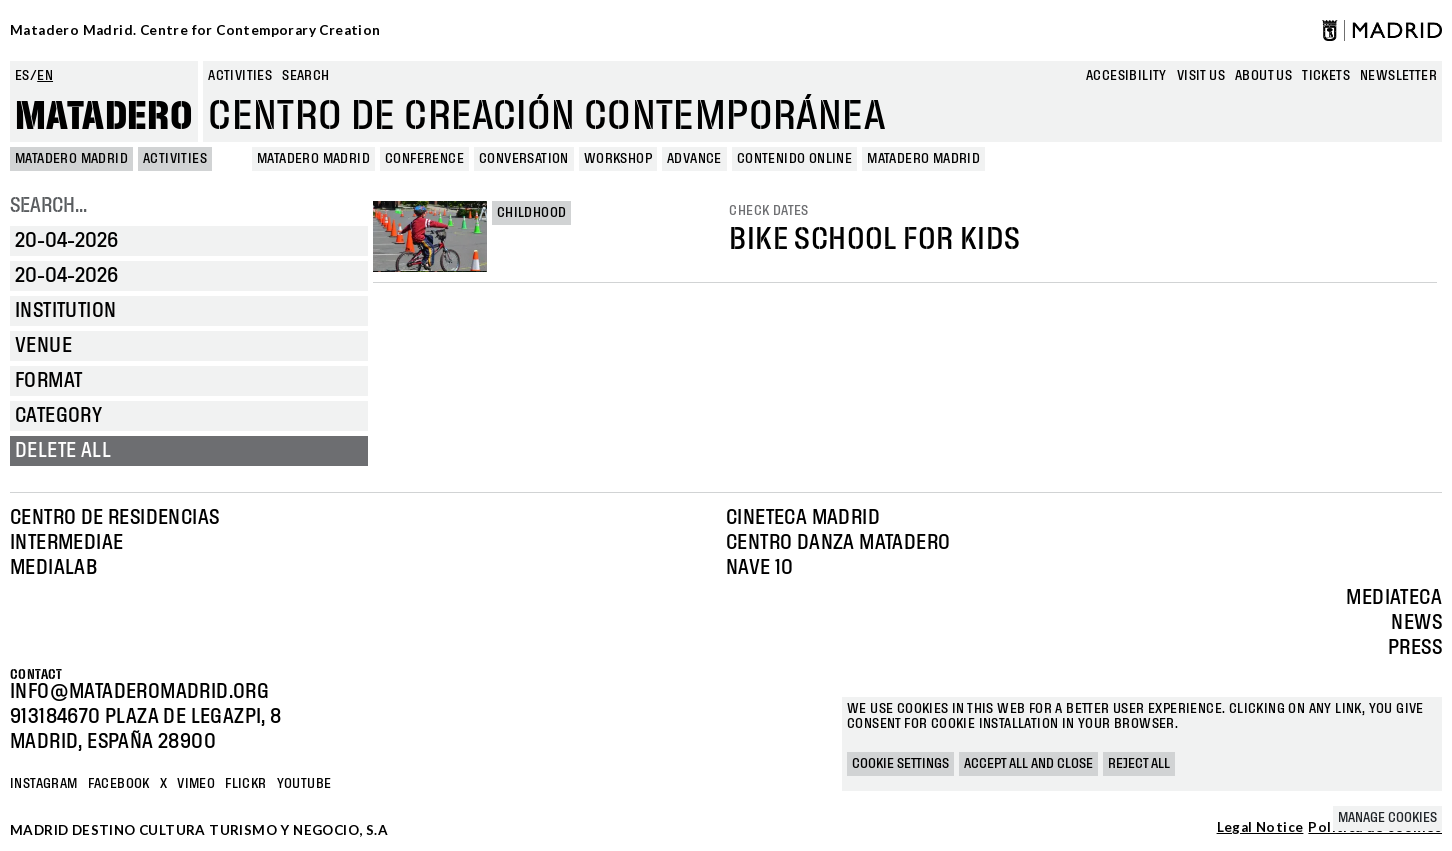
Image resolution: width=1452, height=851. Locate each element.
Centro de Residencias (114, 518)
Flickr (245, 784)
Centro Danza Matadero (838, 543)
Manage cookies (1387, 818)
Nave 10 (760, 568)
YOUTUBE (304, 784)
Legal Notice (1260, 828)
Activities (240, 76)
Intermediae (66, 543)
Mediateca (1394, 598)
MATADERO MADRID (71, 159)
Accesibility (1126, 76)
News (1416, 623)
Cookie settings (900, 764)
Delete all (63, 451)
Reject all (1139, 764)
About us (1263, 76)
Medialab (53, 568)
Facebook (119, 784)
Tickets (1326, 76)
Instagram (44, 784)
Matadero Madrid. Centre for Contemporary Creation (195, 30)
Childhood (532, 213)
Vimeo (196, 784)
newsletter (1398, 76)
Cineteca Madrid (803, 518)
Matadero (104, 117)
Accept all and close (1028, 764)
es (22, 76)
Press (1415, 648)
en (45, 76)
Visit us (1201, 76)
